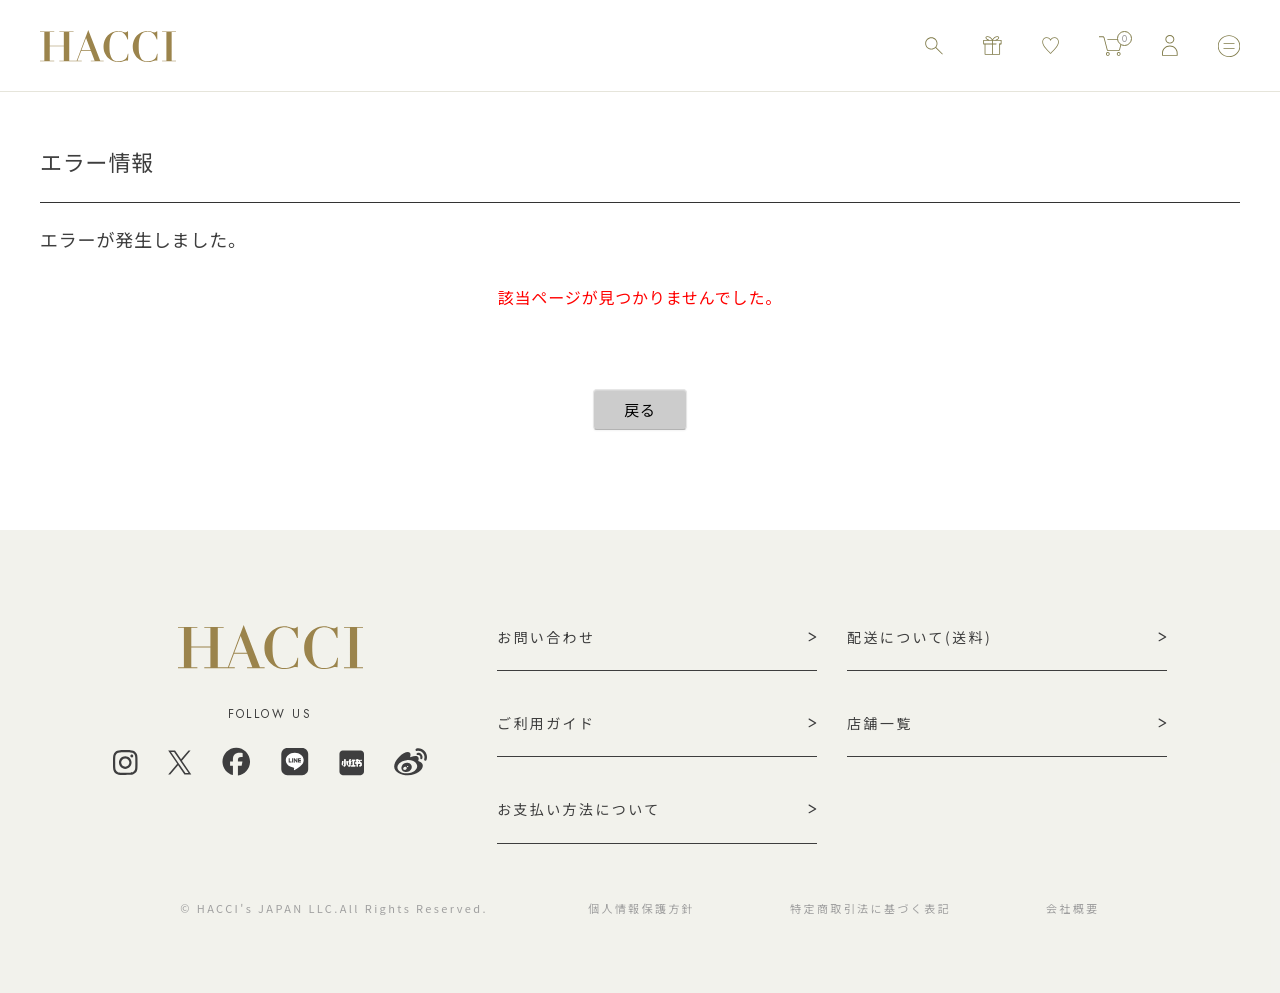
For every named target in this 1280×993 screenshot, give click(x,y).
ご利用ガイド (546, 723)
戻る (640, 409)
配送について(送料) (919, 637)
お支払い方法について (579, 809)
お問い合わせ (546, 637)
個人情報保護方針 (641, 908)
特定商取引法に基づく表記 (870, 908)
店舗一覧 (880, 723)
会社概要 (1073, 908)
